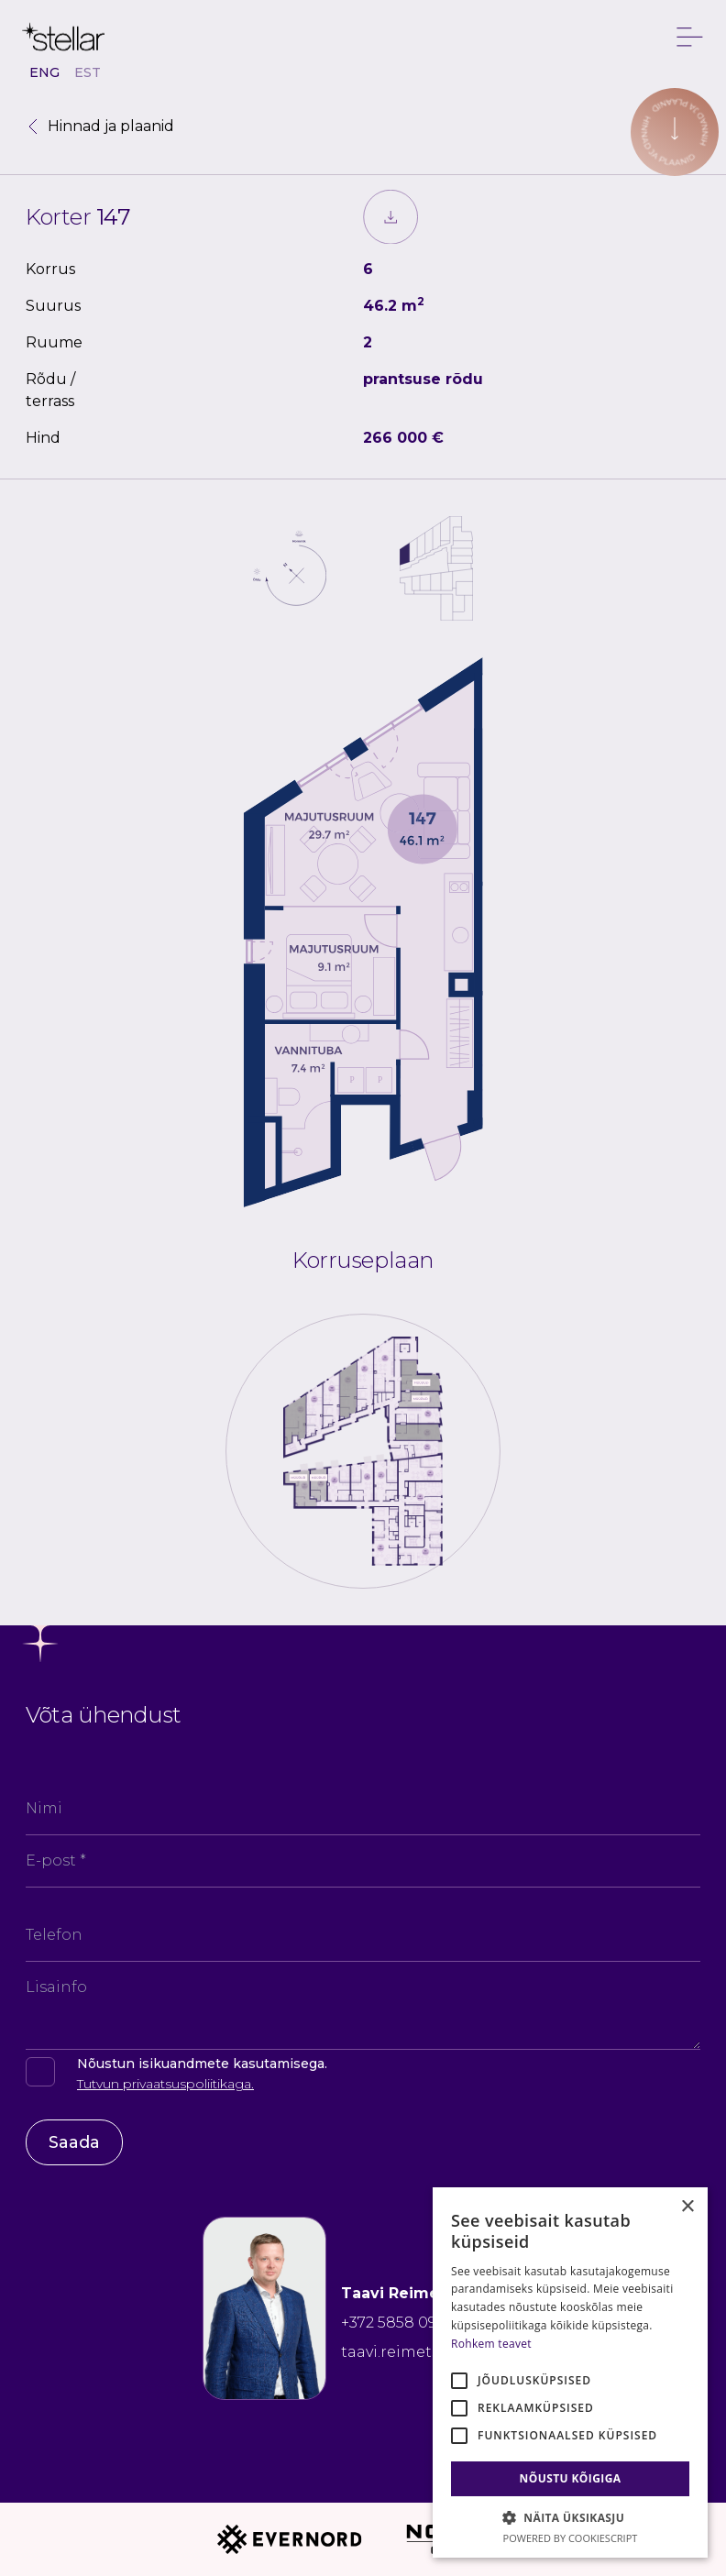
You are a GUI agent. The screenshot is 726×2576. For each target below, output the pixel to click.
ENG (44, 72)
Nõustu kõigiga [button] (571, 2478)
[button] (570, 2517)
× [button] (687, 2207)
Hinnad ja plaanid (100, 126)
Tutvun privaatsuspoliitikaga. (165, 2083)
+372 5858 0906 (398, 2322)
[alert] (570, 2372)
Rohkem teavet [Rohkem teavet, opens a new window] (491, 2343)
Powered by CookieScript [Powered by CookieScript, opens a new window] (570, 2538)
